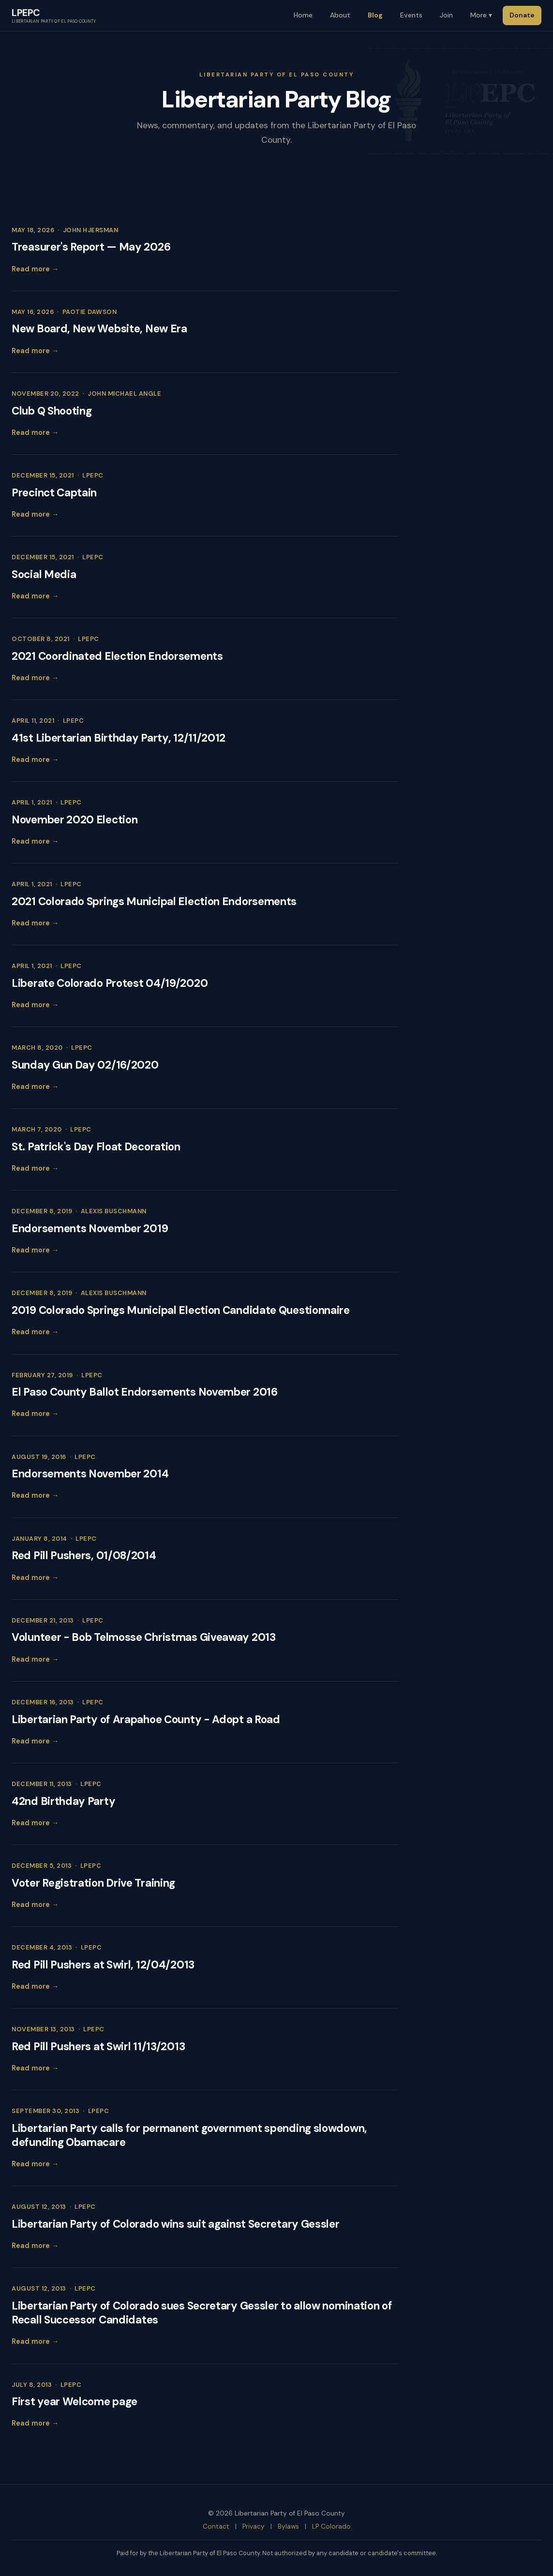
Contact (216, 2526)
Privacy (253, 2526)
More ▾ (481, 15)
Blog (375, 15)
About (340, 15)
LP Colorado (331, 2526)
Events (411, 15)
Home (303, 15)
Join (446, 15)
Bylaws (288, 2526)
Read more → (35, 269)
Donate (522, 15)
